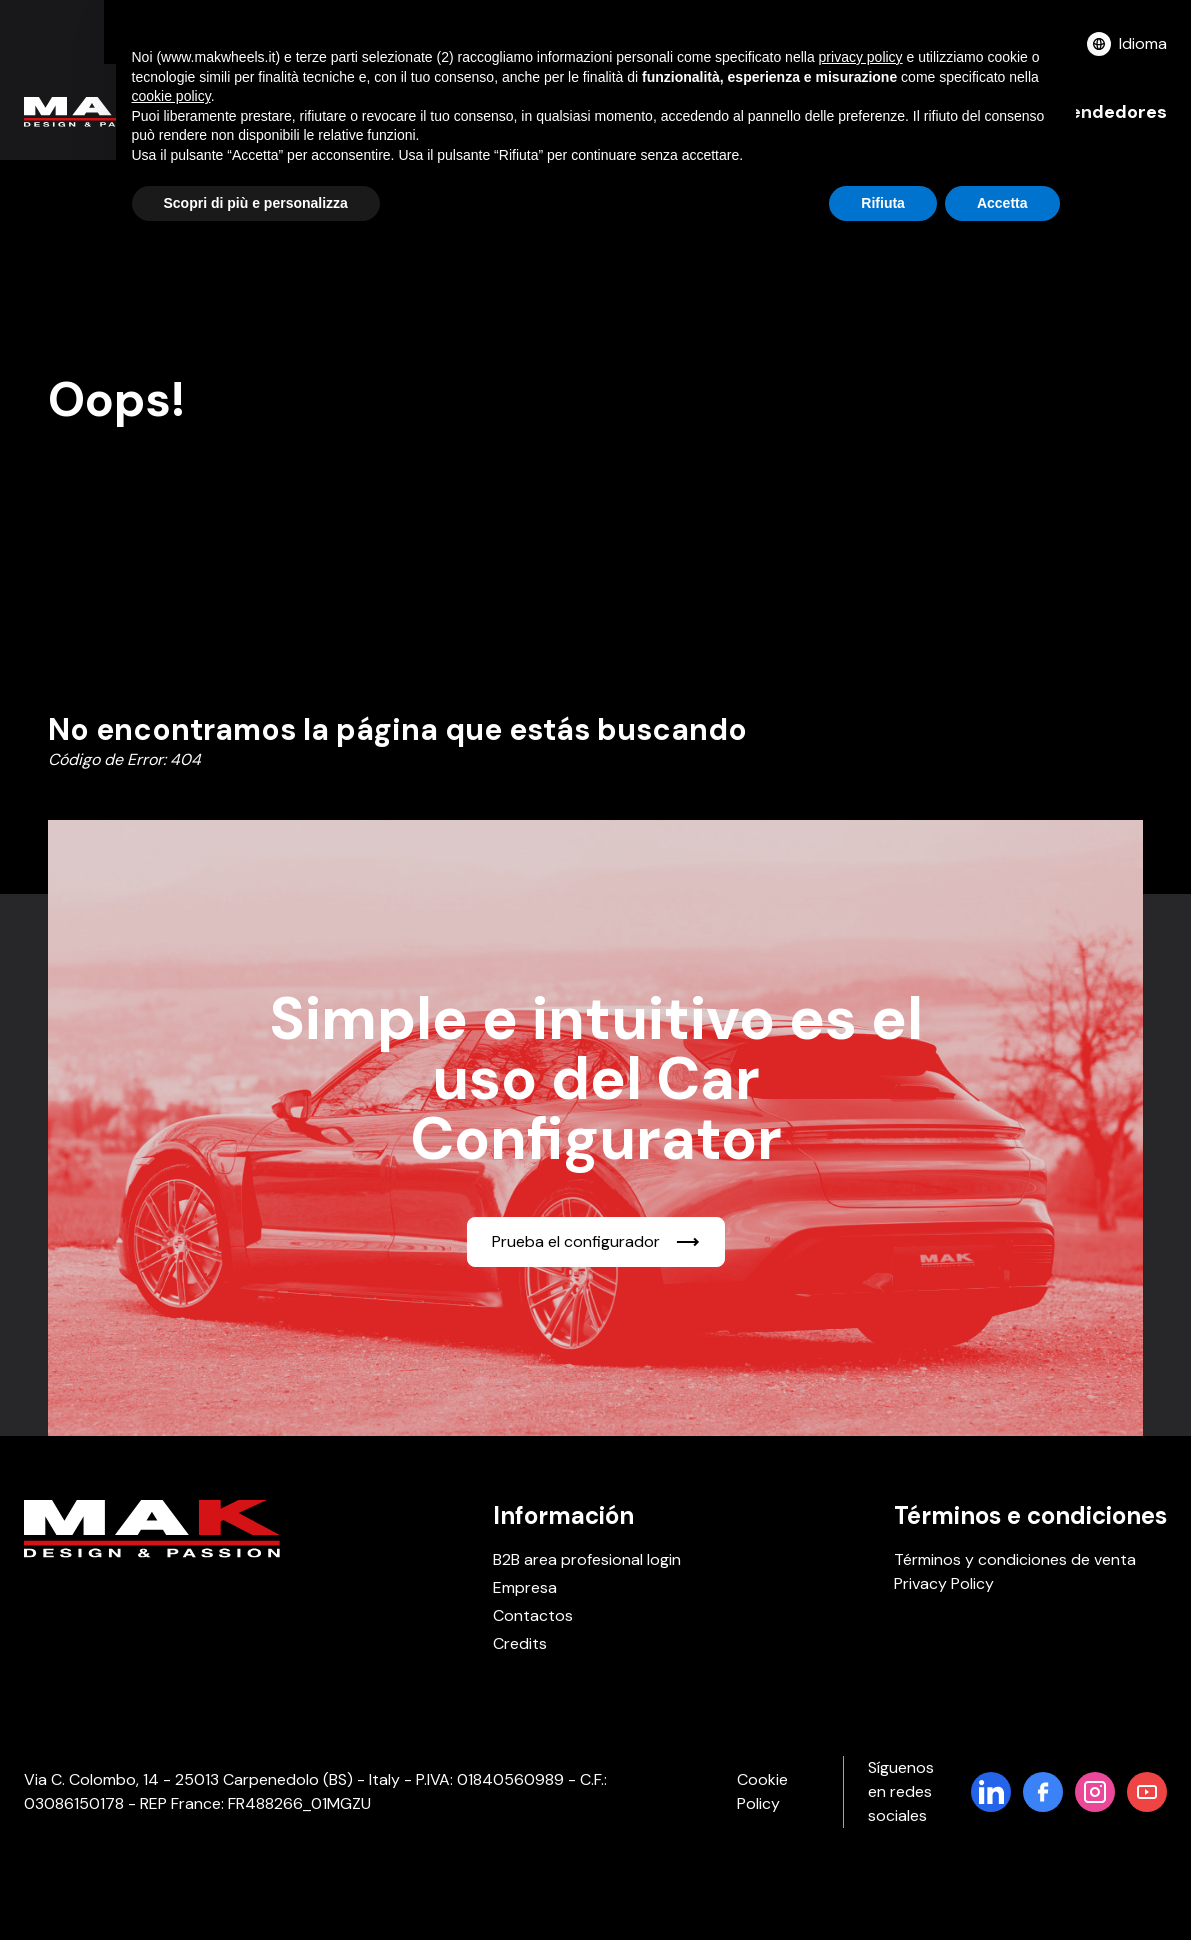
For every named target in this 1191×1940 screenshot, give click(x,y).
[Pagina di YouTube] (1147, 1792)
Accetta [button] (1002, 203)
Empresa (525, 1587)
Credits (520, 1643)
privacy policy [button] (861, 57)
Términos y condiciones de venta (1015, 1559)
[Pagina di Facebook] (1043, 1792)
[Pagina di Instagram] (1095, 1792)
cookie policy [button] (171, 96)
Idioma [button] (1127, 44)
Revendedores (1103, 112)
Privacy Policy (944, 1583)
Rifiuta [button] (883, 203)
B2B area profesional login (587, 1559)
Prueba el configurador (596, 1241)
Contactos (533, 1615)
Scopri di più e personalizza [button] (256, 203)
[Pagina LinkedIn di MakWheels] (991, 1792)
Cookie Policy (762, 1791)
